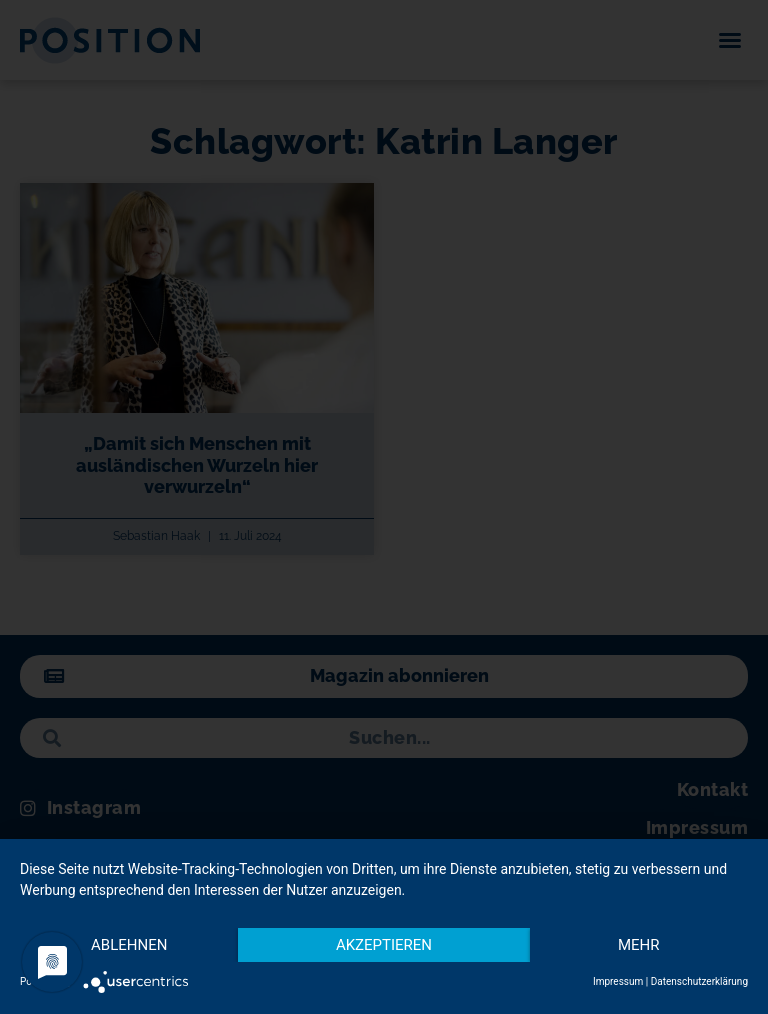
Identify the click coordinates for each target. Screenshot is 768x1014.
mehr (639, 945)
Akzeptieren (384, 945)
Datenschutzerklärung (699, 981)
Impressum (618, 981)
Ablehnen (129, 945)
